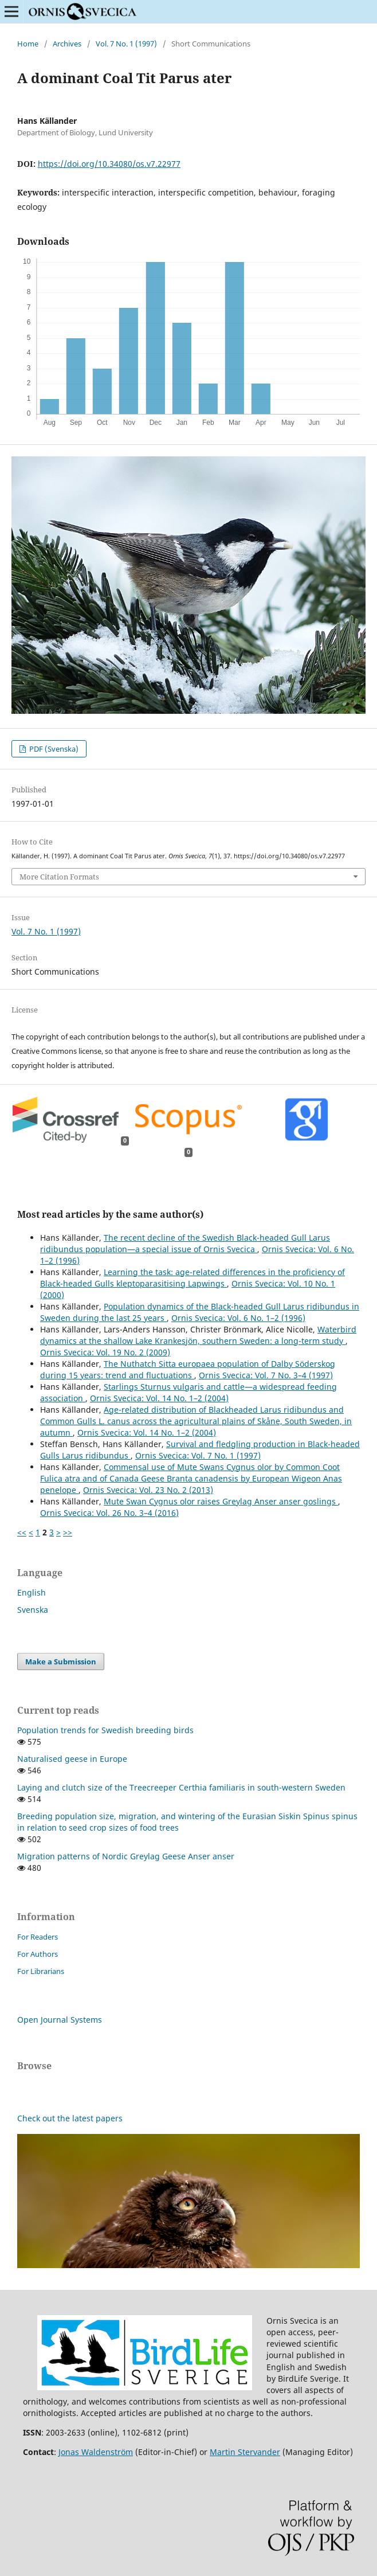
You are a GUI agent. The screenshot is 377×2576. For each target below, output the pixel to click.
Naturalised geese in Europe (72, 1758)
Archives (67, 43)
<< (21, 1532)
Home (27, 43)
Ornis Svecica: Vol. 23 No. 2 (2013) (148, 1489)
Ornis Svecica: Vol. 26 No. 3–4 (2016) (109, 1512)
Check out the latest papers (70, 2118)
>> (67, 1532)
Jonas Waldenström (95, 2451)
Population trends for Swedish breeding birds (105, 1730)
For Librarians (40, 1971)
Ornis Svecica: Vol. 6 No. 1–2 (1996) (238, 1317)
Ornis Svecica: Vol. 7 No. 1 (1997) (198, 1455)
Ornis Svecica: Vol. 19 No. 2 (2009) (105, 1352)
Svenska (32, 1609)
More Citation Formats (59, 876)
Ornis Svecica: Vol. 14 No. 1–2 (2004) (159, 1398)
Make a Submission (60, 1661)
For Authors (37, 1954)
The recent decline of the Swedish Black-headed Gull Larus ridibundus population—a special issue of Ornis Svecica (185, 1243)
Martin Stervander (245, 2451)
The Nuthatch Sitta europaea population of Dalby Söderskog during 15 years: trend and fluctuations (187, 1369)
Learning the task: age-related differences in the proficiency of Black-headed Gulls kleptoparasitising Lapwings (192, 1277)
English (31, 1592)
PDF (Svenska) (53, 749)
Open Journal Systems (59, 2019)
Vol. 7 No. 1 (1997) (126, 43)
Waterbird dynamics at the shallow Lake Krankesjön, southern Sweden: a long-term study (198, 1335)
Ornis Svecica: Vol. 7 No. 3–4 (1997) (266, 1375)
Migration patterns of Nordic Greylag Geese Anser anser (125, 1856)
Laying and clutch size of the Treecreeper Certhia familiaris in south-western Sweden (181, 1787)
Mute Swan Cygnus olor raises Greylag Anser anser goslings (221, 1501)
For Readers (37, 1937)
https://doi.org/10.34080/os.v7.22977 (109, 163)
